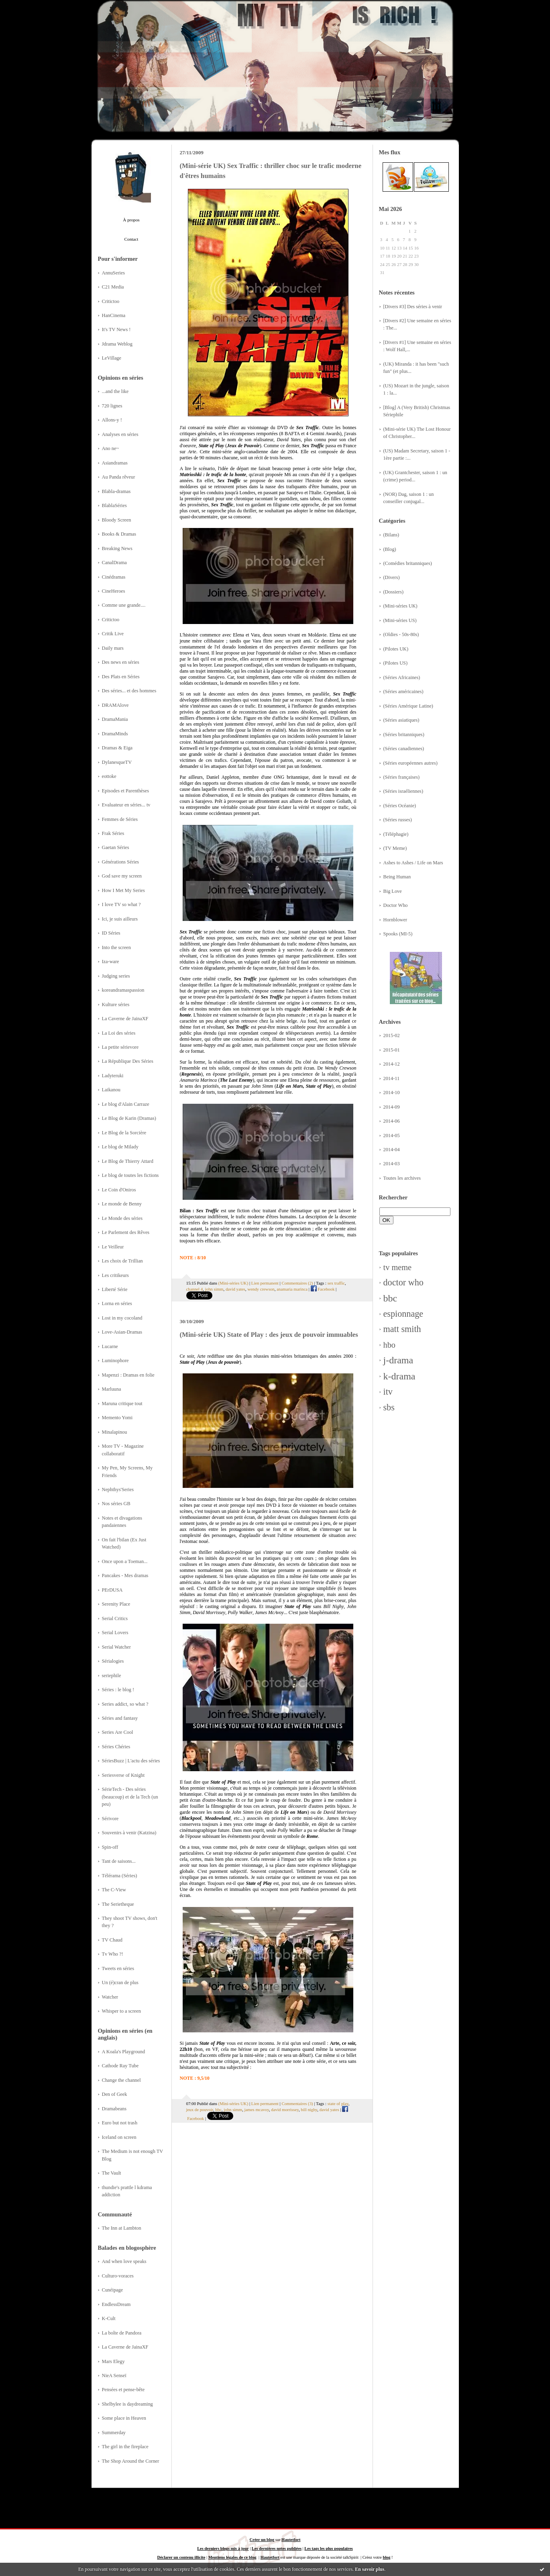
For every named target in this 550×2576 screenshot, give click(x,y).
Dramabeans (114, 2109)
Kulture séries (116, 1004)
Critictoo (111, 301)
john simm (214, 1289)
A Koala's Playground (123, 2051)
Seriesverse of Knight (123, 1775)
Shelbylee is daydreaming (127, 2404)
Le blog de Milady (120, 1147)
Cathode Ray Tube (120, 2066)
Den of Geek (114, 2094)
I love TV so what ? (121, 904)
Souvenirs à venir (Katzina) (129, 1832)
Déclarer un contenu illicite (181, 2557)
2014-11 (391, 1078)
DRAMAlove (115, 705)
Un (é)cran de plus (120, 1982)
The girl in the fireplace (125, 2446)
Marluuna (111, 1389)
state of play (338, 2103)
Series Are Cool (117, 1732)
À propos (131, 219)
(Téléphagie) (396, 834)
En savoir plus (369, 2569)
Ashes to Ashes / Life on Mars (413, 862)
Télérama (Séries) (119, 1875)
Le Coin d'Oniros (119, 1190)
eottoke (109, 776)
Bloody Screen (116, 520)
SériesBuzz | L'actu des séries (131, 1761)
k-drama (399, 1376)
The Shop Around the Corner (130, 2461)
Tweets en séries (118, 1968)
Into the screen (116, 947)
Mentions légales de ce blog (232, 2557)
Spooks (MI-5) (398, 934)
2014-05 (391, 1135)
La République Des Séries (127, 1061)
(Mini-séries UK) (400, 606)
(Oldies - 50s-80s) (401, 634)
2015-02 (391, 1035)
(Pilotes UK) (396, 649)
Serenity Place (116, 1604)
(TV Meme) (395, 848)
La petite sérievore (120, 1047)
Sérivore (110, 1818)
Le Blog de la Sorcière (124, 1133)
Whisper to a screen (121, 2011)
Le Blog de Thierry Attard (127, 1161)
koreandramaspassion (123, 990)
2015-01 (391, 1050)
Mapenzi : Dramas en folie (128, 1375)
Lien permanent (265, 1283)
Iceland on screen (119, 2137)
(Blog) (389, 549)
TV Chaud (112, 1940)
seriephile (111, 1675)
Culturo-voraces (118, 2276)
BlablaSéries (114, 505)
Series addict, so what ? (125, 1704)
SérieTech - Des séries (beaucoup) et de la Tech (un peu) (130, 1796)
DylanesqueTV (117, 762)
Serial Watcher (116, 1647)
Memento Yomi (117, 1417)
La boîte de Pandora (122, 2333)
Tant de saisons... (119, 1861)
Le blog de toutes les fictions (130, 1175)
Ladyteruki (113, 1075)
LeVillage (112, 358)
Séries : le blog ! (118, 1689)
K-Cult (109, 2318)
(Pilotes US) (395, 663)
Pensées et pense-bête (123, 2389)
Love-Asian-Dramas (122, 1332)
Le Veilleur (113, 1247)
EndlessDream (116, 2304)
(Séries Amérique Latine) (408, 706)
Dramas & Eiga (117, 748)
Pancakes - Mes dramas (125, 1575)
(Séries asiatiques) (401, 720)
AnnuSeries (113, 273)
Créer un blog (262, 2539)
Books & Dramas (119, 534)
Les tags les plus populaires (328, 2548)
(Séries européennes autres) (410, 763)
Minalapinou (114, 1432)
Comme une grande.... (124, 605)
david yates (235, 1289)
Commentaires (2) (297, 1283)
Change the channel (121, 2080)
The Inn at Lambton (121, 2228)
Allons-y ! (112, 420)
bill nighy (309, 2109)
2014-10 (391, 1092)
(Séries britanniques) (403, 734)
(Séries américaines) (403, 691)
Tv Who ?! (112, 1954)
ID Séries (111, 933)
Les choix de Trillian (122, 1261)
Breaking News (117, 548)
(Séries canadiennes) (403, 748)
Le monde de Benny (122, 1204)
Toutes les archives (402, 1178)
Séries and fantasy (120, 1718)
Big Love (392, 891)
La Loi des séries (119, 1033)
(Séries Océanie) (399, 805)
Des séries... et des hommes (129, 691)
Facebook (323, 1289)
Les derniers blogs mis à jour (223, 2548)
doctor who (403, 1282)
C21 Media (113, 287)
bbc (390, 1298)
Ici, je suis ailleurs (120, 919)
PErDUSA (112, 1590)
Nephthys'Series (118, 1489)
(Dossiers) (393, 592)
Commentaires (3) (297, 2103)
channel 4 (194, 1289)
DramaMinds (115, 734)
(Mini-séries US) (400, 620)
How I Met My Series (123, 890)
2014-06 (391, 1121)
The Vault (111, 2173)
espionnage (403, 1314)
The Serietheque (118, 1904)
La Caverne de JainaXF (125, 1018)
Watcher (110, 1997)
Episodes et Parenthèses (125, 791)
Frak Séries (113, 833)
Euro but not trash (120, 2123)
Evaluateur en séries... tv (126, 805)
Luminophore (115, 1360)
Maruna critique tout (122, 1403)
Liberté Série (115, 1289)
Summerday (114, 2432)
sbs (389, 1407)
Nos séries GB (116, 1503)
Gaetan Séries (115, 847)
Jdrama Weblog (117, 344)
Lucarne (110, 1346)
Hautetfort (290, 2539)
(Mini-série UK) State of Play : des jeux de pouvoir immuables (269, 1334)
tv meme (397, 1267)
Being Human (397, 877)
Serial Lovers (115, 1632)
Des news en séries (120, 662)
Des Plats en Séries (121, 676)
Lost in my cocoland (122, 1318)
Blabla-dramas (116, 491)
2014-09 (391, 1107)
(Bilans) (391, 535)
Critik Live (113, 633)
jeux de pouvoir (199, 2109)
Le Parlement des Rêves (126, 1232)
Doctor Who (395, 905)
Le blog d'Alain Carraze (125, 1104)
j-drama (398, 1360)
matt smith (402, 1329)
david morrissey (285, 2109)
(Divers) (391, 577)
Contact (131, 239)
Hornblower (395, 920)
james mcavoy (256, 2109)
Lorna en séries (117, 1303)
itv (388, 1392)
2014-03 (391, 1163)
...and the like (115, 391)
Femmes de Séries (120, 819)
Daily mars (113, 648)
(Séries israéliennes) (403, 791)
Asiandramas (115, 463)
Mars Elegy (113, 2361)
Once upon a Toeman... (125, 1561)
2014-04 (391, 1149)
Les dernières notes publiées (276, 2548)
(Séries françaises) (401, 777)
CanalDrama (114, 562)
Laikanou (111, 1090)
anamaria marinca (292, 1289)
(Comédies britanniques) (407, 563)
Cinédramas (114, 577)
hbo (389, 1344)
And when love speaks (124, 2261)
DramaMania (115, 719)
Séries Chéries (116, 1746)
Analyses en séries (120, 434)
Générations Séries (120, 862)
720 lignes (112, 406)
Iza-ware (110, 961)
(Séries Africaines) (401, 677)
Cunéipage (112, 2290)
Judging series (116, 976)
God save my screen (122, 876)
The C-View (114, 1890)
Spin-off (110, 1847)
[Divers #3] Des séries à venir (412, 306)
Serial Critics (115, 1618)
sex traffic (336, 1283)
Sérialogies (113, 1661)
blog (386, 2557)
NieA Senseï (114, 2375)
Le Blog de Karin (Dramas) (129, 1118)
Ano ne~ (110, 448)
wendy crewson (260, 1289)
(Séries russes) (397, 820)
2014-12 (391, 1064)
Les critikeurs (115, 1275)
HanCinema (114, 315)
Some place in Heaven (124, 2418)
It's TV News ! (116, 329)
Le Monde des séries (122, 1218)
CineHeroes (113, 591)
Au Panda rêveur (118, 477)
